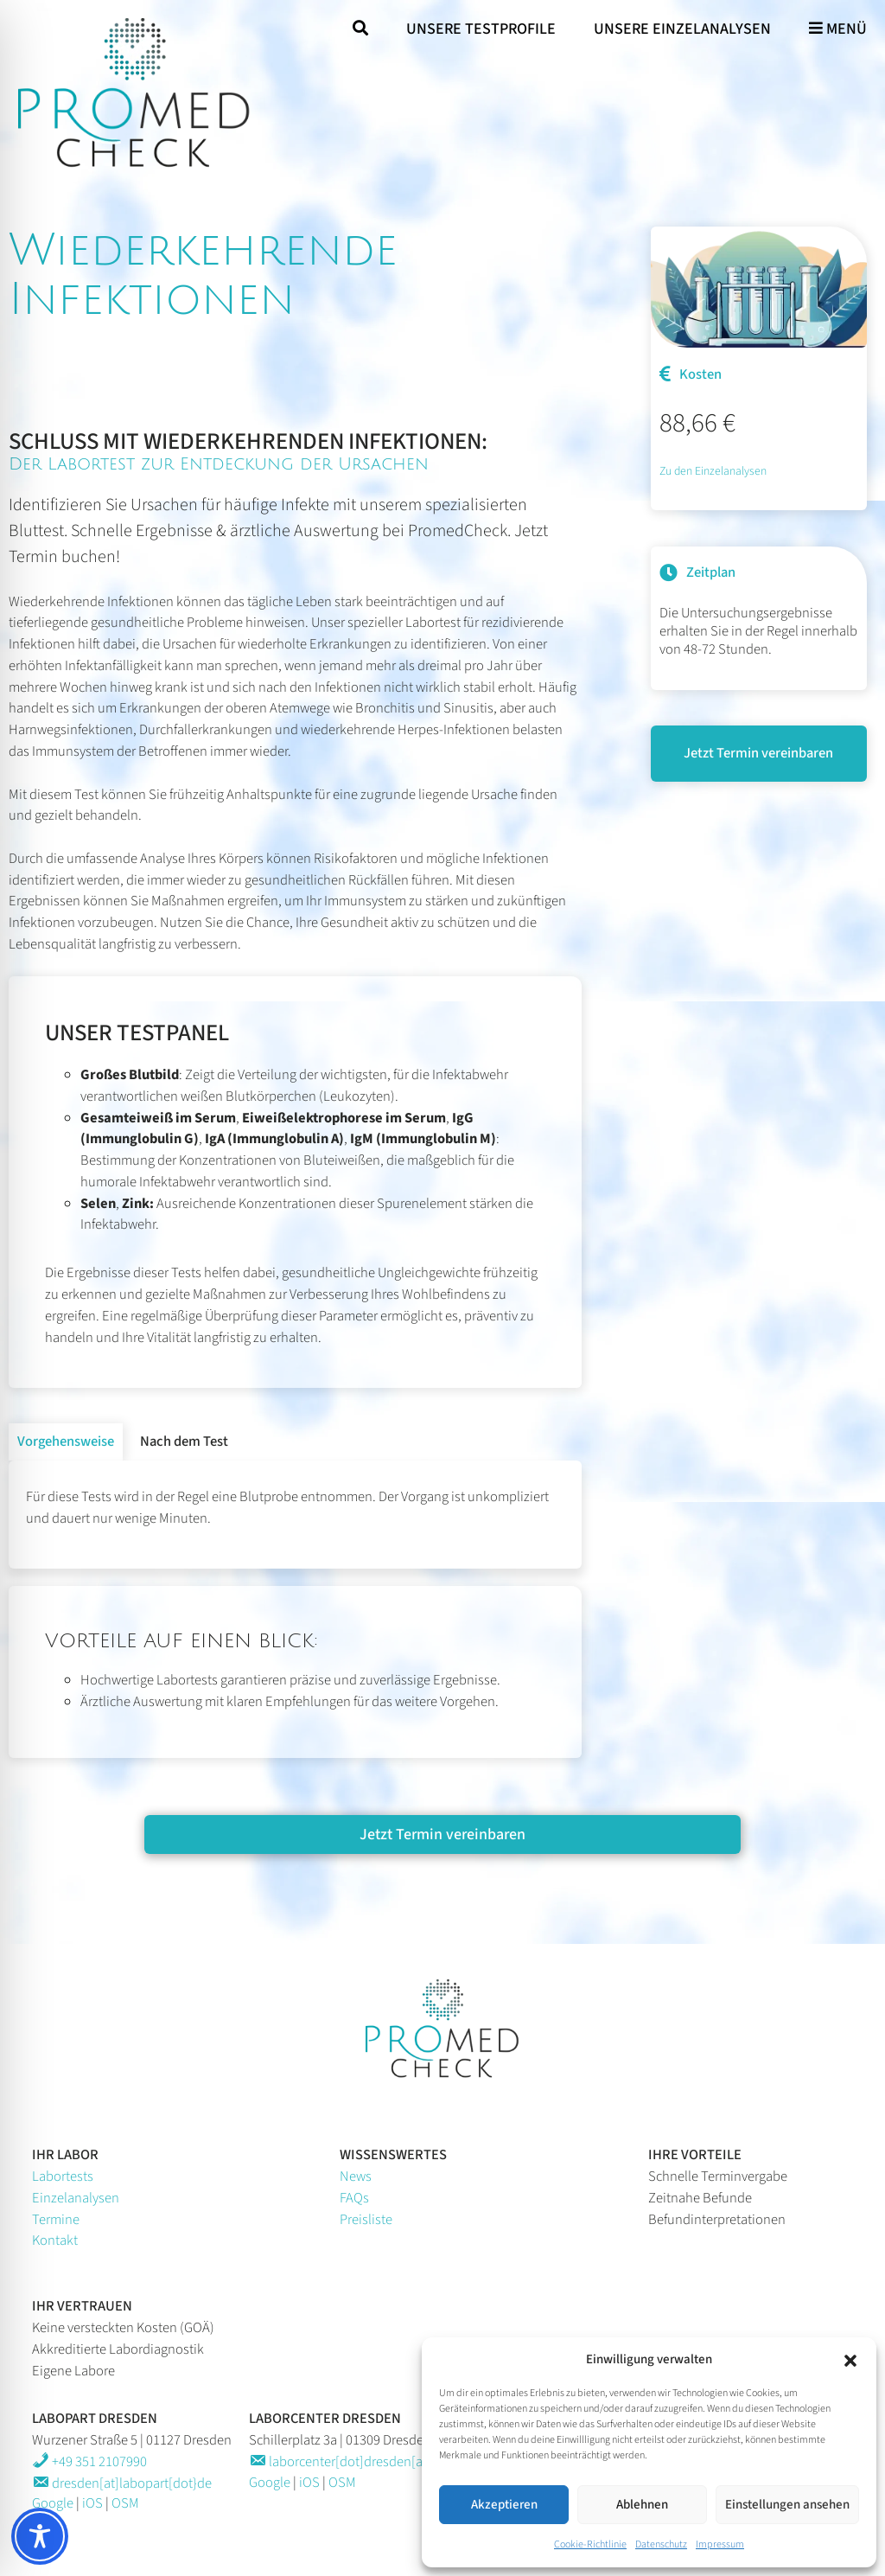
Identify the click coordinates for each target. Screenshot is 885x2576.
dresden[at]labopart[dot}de (122, 2483)
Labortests (62, 2176)
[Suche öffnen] (359, 28)
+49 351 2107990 (89, 2461)
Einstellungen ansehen (787, 2505)
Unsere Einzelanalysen (682, 29)
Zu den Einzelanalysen (713, 471)
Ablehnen (642, 2505)
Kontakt (55, 2240)
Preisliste (366, 2219)
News (356, 2176)
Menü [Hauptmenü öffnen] (838, 29)
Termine (56, 2219)
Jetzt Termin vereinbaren (758, 753)
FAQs (354, 2198)
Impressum (720, 2544)
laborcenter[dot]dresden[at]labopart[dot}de (386, 2461)
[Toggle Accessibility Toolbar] (40, 2536)
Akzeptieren (504, 2505)
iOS (92, 2503)
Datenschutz (661, 2544)
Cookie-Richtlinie (590, 2544)
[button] (850, 2359)
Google (52, 2503)
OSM (125, 2503)
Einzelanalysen (75, 2198)
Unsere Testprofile (481, 29)
